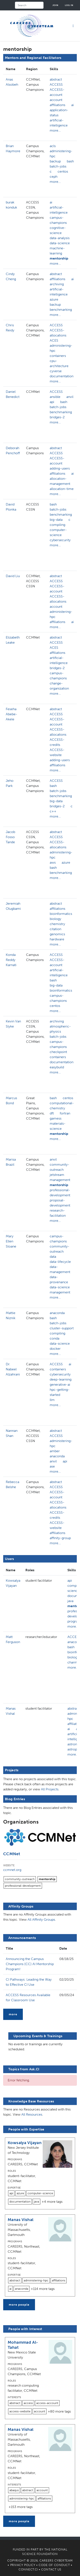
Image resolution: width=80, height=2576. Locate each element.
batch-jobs (58, 166)
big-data (56, 520)
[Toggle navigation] (73, 25)
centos (63, 171)
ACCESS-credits (57, 742)
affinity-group (60, 1538)
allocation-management (60, 481)
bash (70, 161)
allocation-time (62, 489)
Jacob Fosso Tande (10, 837)
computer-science (58, 532)
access (28, 2403)
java (70, 1601)
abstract (56, 79)
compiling (57, 525)
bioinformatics (61, 914)
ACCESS (56, 84)
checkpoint (58, 1052)
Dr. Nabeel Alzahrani (13, 1369)
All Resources (31, 2114)
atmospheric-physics (60, 1028)
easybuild (57, 1067)
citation (55, 929)
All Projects (49, 1789)
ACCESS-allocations (58, 332)
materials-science (57, 1126)
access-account (47, 2403)
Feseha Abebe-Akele (11, 714)
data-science (60, 243)
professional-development (60, 1192)
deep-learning (60, 1379)
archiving (57, 284)
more (13, 2014)
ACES (54, 340)
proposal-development (60, 1202)
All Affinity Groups (41, 1919)
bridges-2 (57, 417)
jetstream (57, 1175)
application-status (59, 112)
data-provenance (59, 1279)
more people (19, 2304)
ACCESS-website (57, 752)
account (56, 100)
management (60, 1180)
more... (55, 130)
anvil (69, 397)
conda (54, 1338)
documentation (61, 376)
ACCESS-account (57, 92)
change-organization (59, 685)
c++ (53, 811)
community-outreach (59, 1167)
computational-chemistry (62, 1105)
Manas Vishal (20, 2219)
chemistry (57, 924)
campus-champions (58, 220)
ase (52, 1466)
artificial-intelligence (59, 122)
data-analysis (60, 238)
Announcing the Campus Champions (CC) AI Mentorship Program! (30, 1964)
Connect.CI (28, 2569)
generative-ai (60, 1384)
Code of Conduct (54, 2565)
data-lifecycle (60, 1262)
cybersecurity (60, 540)
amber (55, 1451)
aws (53, 862)
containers (58, 356)
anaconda (57, 1313)
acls (53, 146)
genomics (57, 934)
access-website (20, 2411)
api (52, 402)
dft (52, 1113)
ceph (53, 177)
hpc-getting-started (60, 1392)
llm (52, 1400)
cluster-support (62, 1328)
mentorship (59, 258)
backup (55, 161)
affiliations (57, 105)
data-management (60, 1269)
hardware (57, 939)
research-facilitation (58, 1213)
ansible (55, 397)
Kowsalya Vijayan (25, 2142)
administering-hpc (61, 153)
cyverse (56, 371)
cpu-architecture (59, 363)
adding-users (60, 468)
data (53, 1257)
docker (55, 1349)
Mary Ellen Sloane (11, 1241)
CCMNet (11, 1853)
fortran (65, 1113)
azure (54, 299)
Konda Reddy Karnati (11, 960)
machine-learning (57, 250)
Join (55, 5)
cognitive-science (58, 230)
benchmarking (61, 310)
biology (55, 919)
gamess (55, 1118)
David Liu (13, 576)
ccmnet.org (12, 1870)
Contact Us (51, 2569)
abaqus (14, 2490)
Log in (69, 5)
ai (72, 105)
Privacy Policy (22, 2565)
